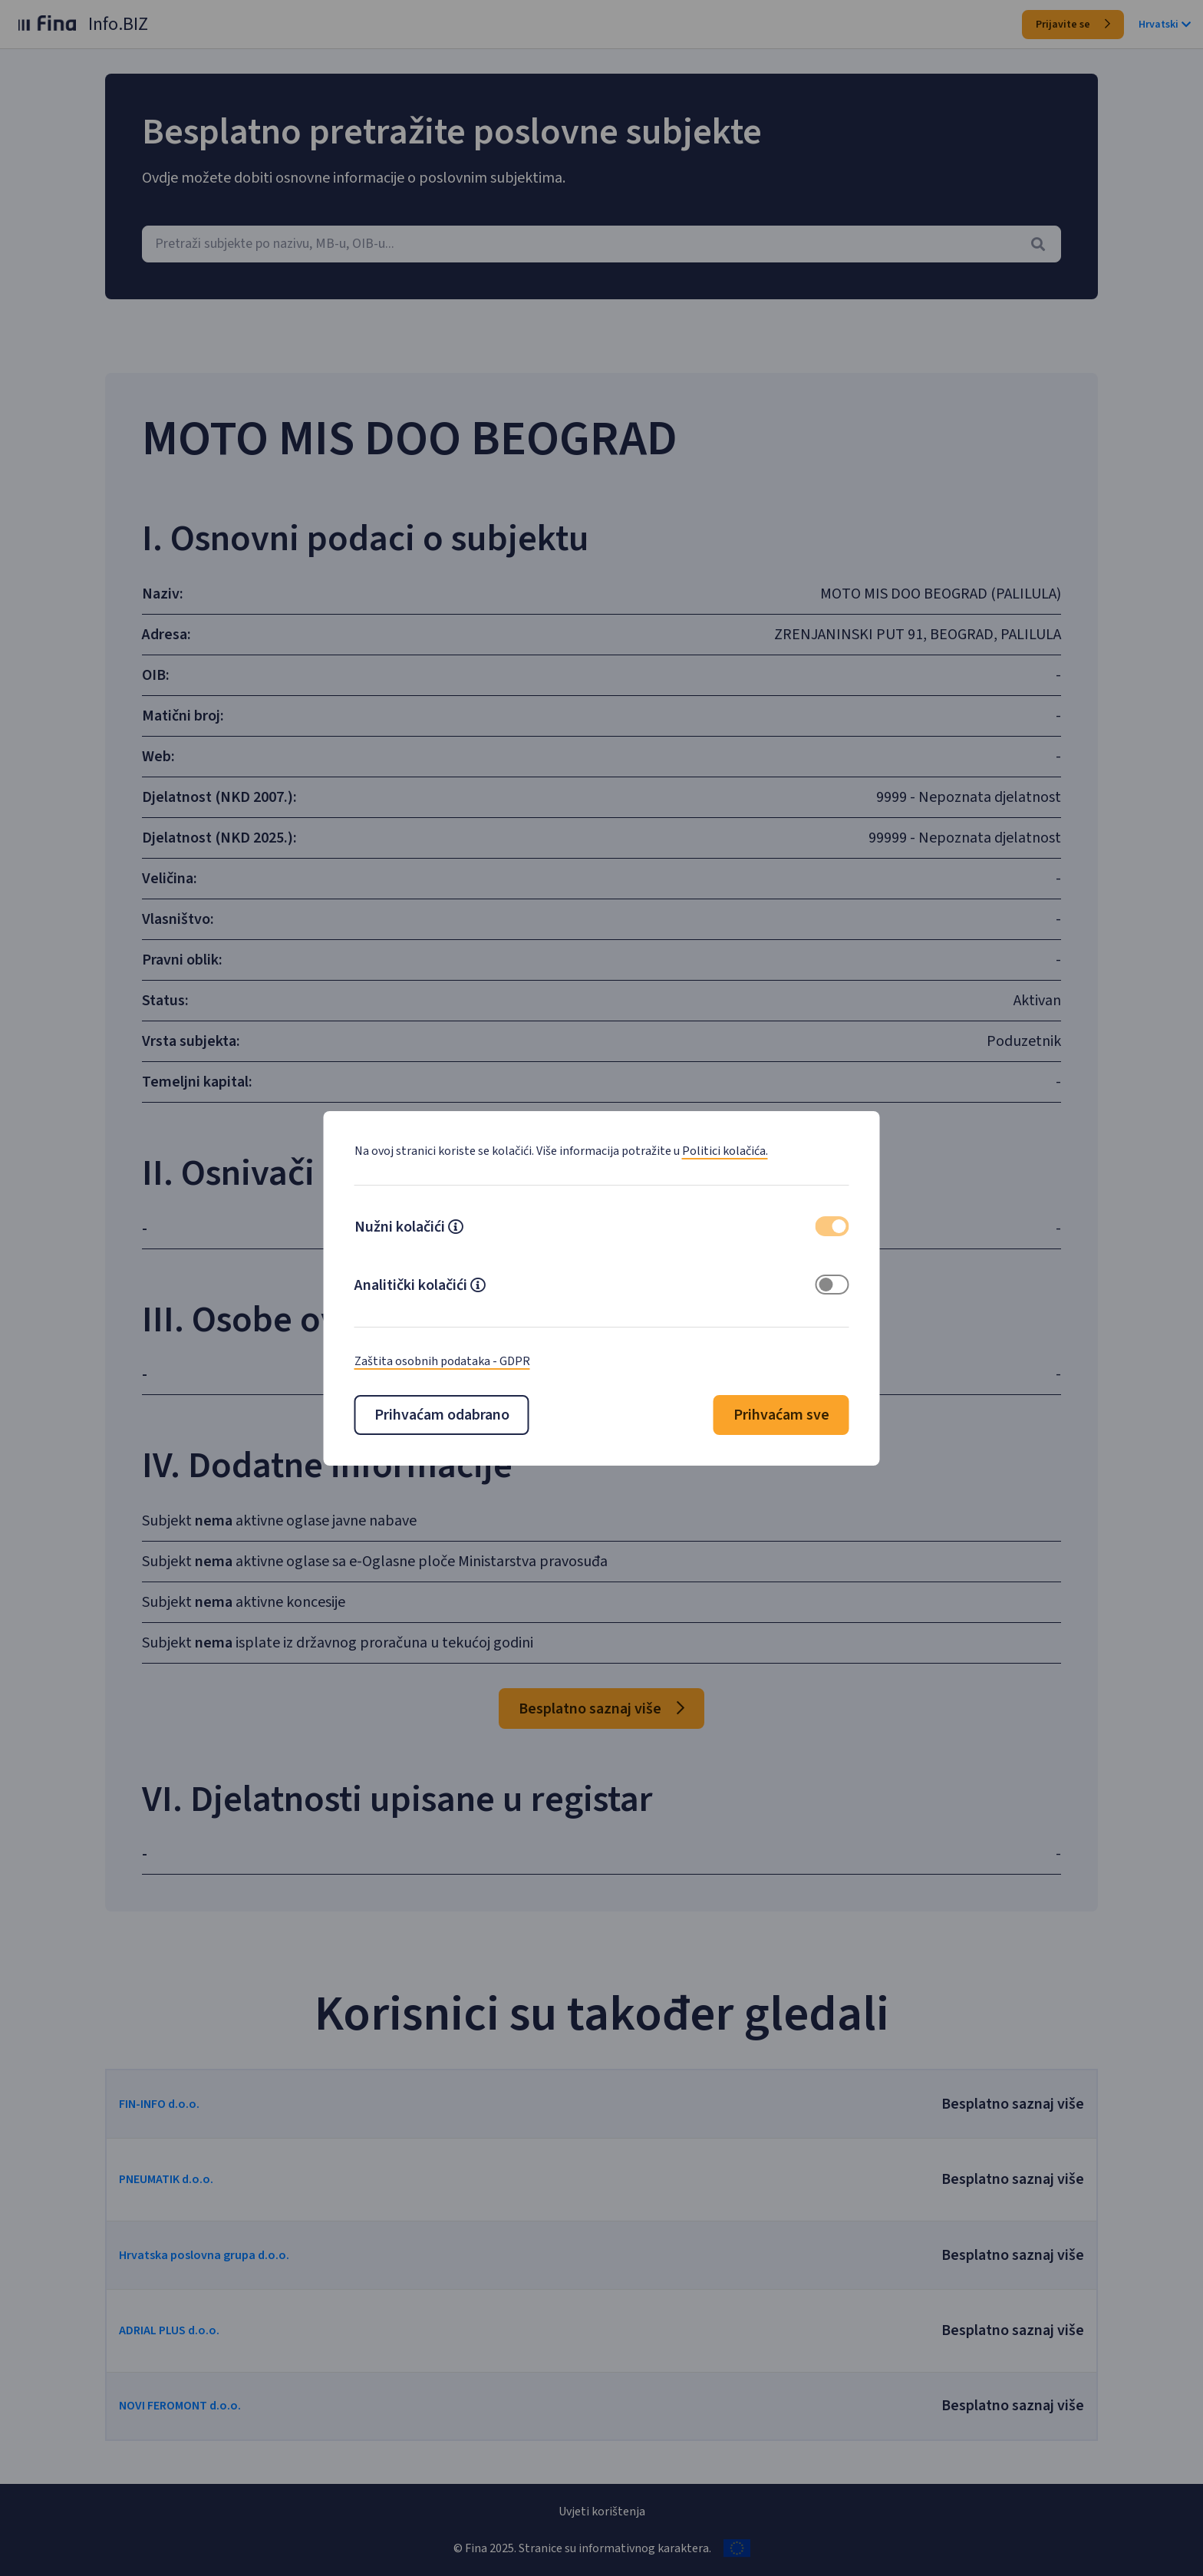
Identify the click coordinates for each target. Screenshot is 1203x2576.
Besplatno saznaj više (601, 1709)
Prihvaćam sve (781, 1415)
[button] (455, 1228)
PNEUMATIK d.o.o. (193, 2179)
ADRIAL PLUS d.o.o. (196, 2330)
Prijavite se (1073, 24)
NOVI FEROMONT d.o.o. (207, 2405)
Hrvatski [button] (1165, 24)
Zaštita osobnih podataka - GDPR (442, 1361)
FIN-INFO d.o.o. (186, 2104)
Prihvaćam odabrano (441, 1415)
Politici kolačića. (725, 1151)
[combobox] (601, 244)
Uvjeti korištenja (602, 2511)
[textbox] (601, 244)
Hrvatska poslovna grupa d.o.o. (231, 2255)
